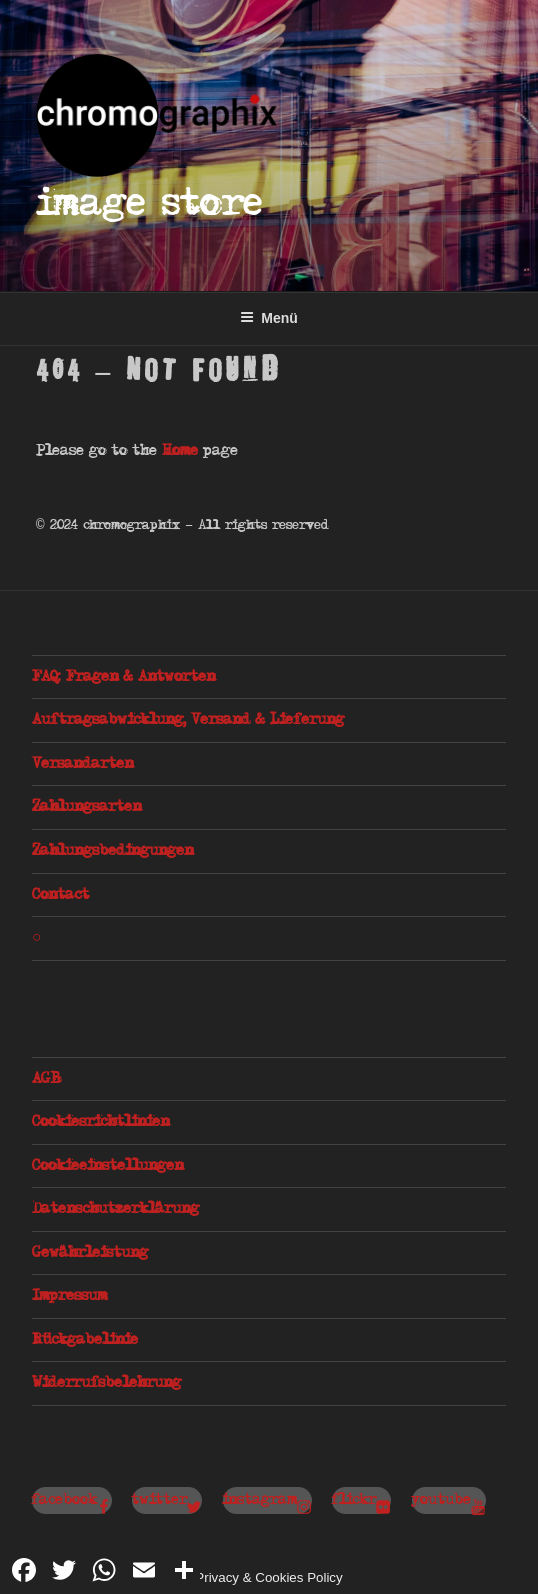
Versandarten (82, 764)
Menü (269, 318)
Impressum (69, 1296)
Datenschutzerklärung (115, 1209)
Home (180, 451)
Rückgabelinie (85, 1340)
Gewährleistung (90, 1253)
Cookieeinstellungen (107, 1166)
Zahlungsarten (86, 807)
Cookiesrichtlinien (100, 1122)
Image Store (149, 204)
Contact (60, 895)
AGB (46, 1079)
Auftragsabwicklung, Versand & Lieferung (188, 720)
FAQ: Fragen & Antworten (123, 677)
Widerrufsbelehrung (106, 1383)
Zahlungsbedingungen (112, 851)
